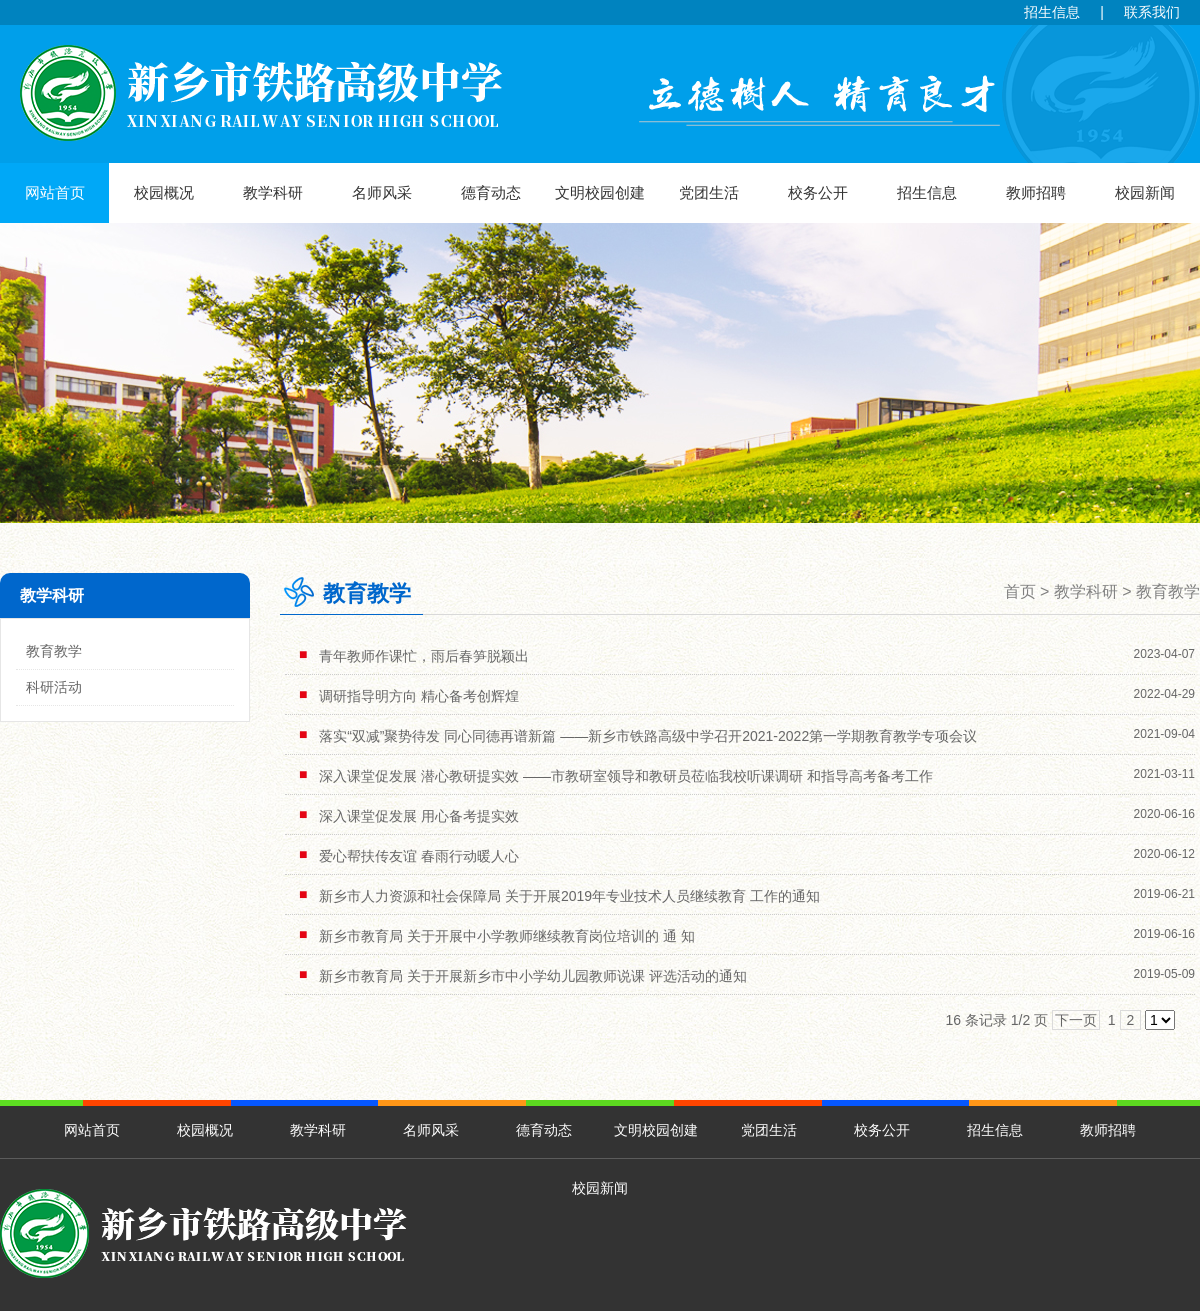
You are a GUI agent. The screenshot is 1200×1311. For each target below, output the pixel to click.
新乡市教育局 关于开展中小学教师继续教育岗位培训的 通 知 (507, 936)
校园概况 (164, 192)
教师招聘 (1036, 192)
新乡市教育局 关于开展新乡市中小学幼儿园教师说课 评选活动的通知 (533, 976)
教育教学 (54, 651)
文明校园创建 (600, 192)
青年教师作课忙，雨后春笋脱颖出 (424, 656)
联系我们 (1152, 12)
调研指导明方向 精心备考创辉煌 (419, 696)
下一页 (1076, 1020)
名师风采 (382, 192)
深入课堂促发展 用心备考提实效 (419, 816)
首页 (1020, 591)
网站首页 (55, 192)
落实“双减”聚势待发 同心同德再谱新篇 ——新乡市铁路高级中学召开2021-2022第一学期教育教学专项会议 (648, 736)
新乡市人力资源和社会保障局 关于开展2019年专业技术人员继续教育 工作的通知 (569, 896)
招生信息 (1052, 12)
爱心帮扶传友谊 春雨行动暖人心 (419, 856)
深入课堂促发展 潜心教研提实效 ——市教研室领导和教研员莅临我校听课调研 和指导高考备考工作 (626, 776)
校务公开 (818, 192)
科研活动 (54, 687)
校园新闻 (1145, 192)
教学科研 (273, 192)
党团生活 (709, 192)
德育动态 (491, 192)
